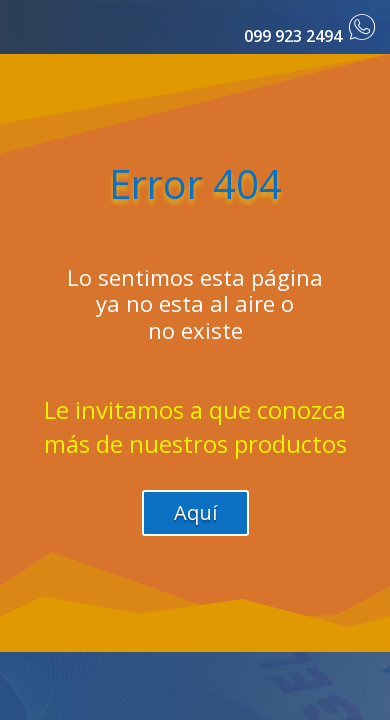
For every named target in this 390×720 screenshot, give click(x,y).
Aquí (195, 512)
